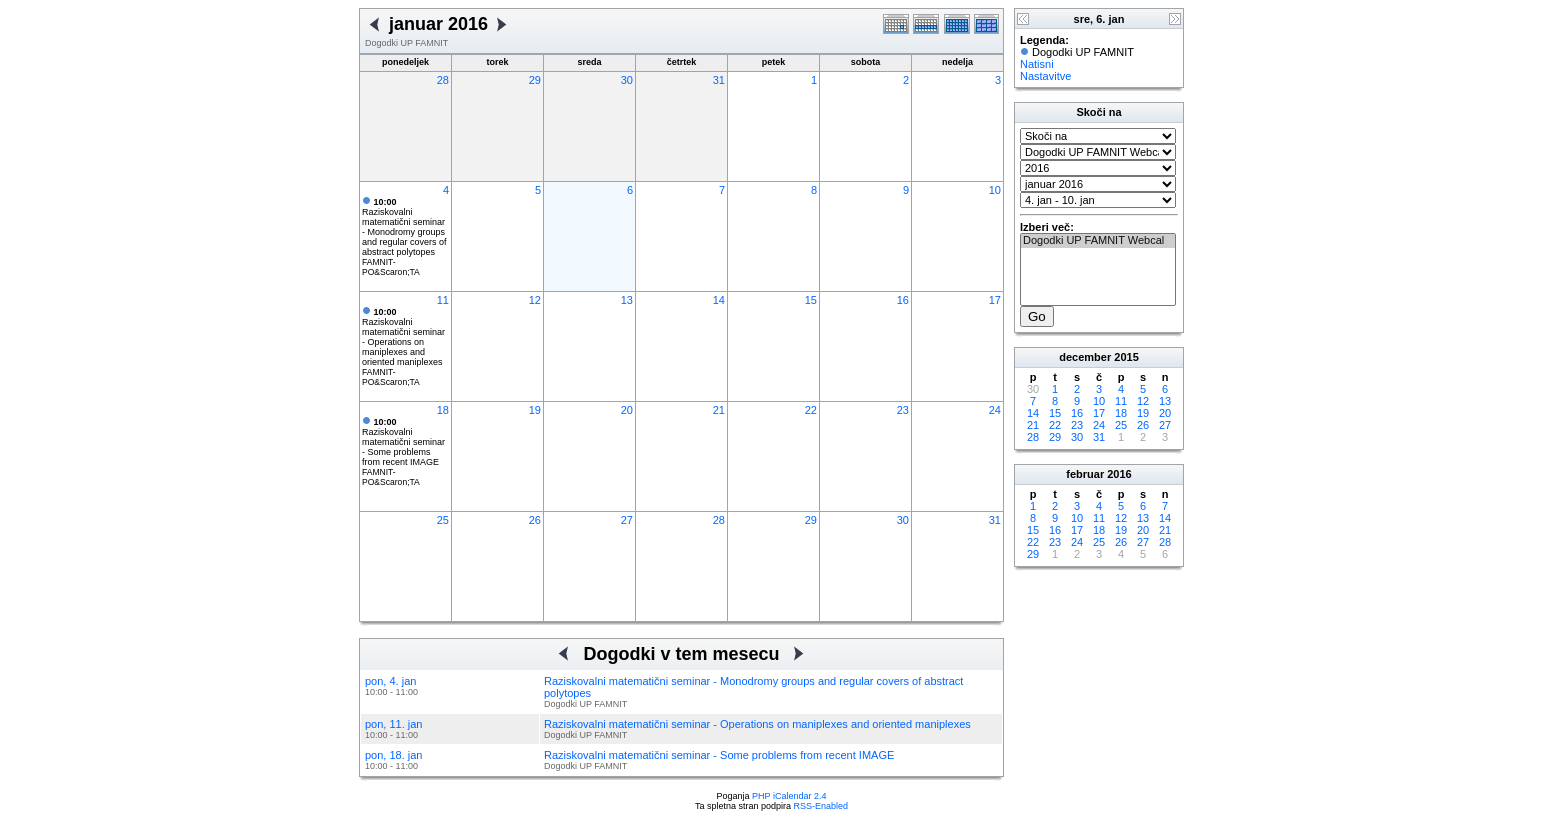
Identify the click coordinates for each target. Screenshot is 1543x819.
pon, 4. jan (390, 681)
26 (535, 520)
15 (811, 300)
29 (535, 80)
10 (995, 190)
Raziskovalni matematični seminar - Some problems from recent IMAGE (403, 442)
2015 (1126, 357)
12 (535, 300)
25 (443, 520)
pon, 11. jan (394, 724)
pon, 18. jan (394, 755)
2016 (1119, 474)
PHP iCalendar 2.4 (789, 796)
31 (719, 80)
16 (903, 300)
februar (1085, 474)
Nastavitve (1045, 76)
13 (627, 300)
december (1085, 357)
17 (995, 300)
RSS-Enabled (821, 806)
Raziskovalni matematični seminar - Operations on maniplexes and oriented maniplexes (403, 337)
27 (627, 520)
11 (443, 300)
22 (811, 410)
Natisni (1037, 64)
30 (627, 80)
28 (443, 80)
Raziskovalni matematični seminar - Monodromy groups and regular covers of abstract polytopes (404, 227)
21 (719, 410)
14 (719, 300)
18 (443, 410)
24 (995, 410)
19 (535, 410)
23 (903, 410)
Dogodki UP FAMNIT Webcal (1098, 241)
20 (627, 410)
